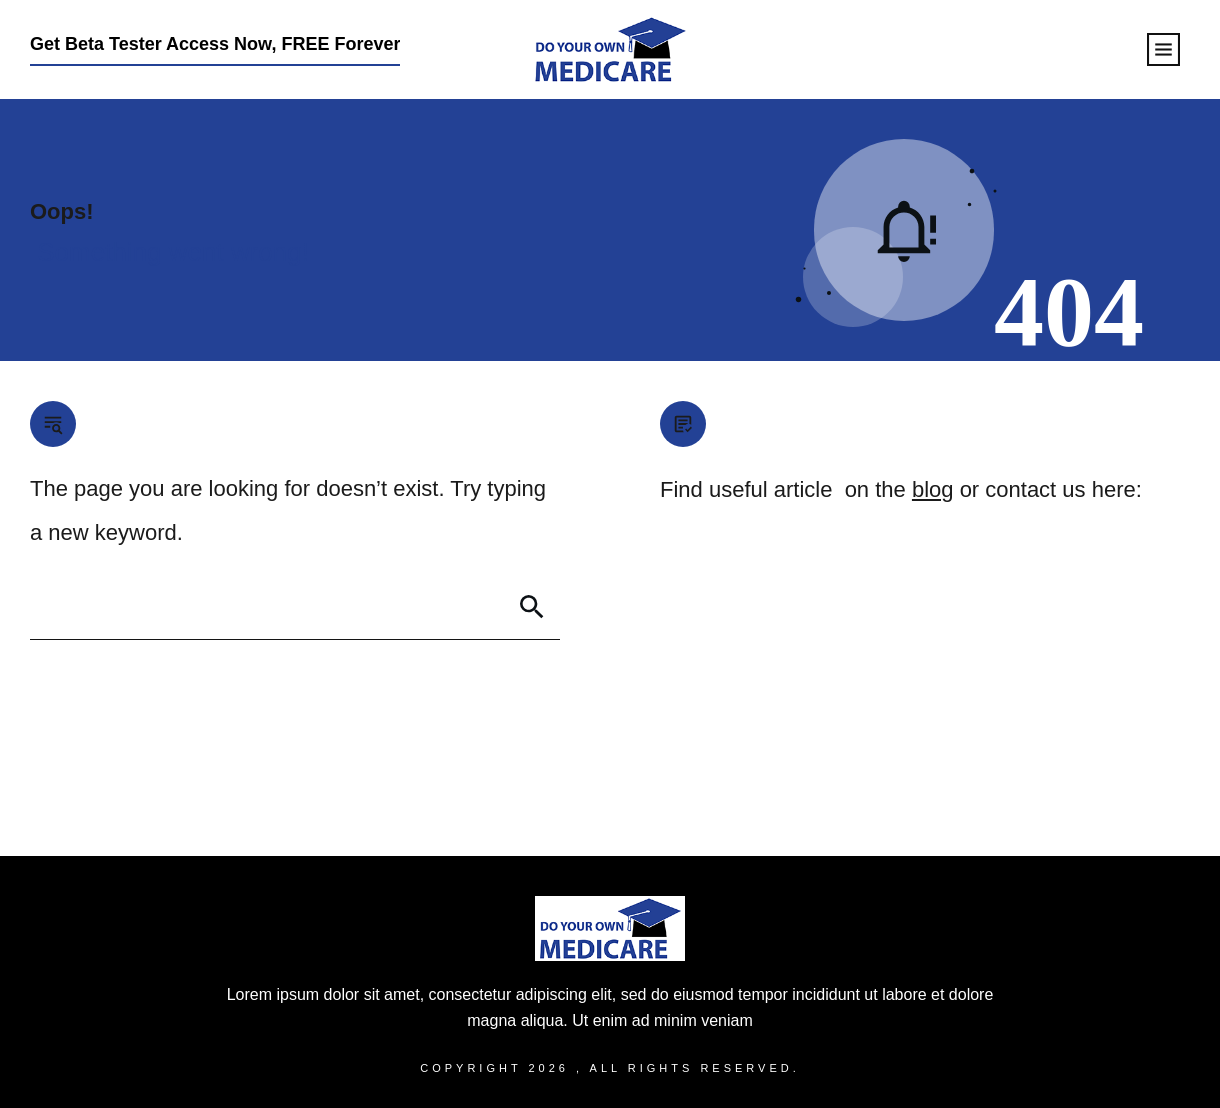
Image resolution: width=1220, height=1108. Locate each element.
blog (933, 489)
